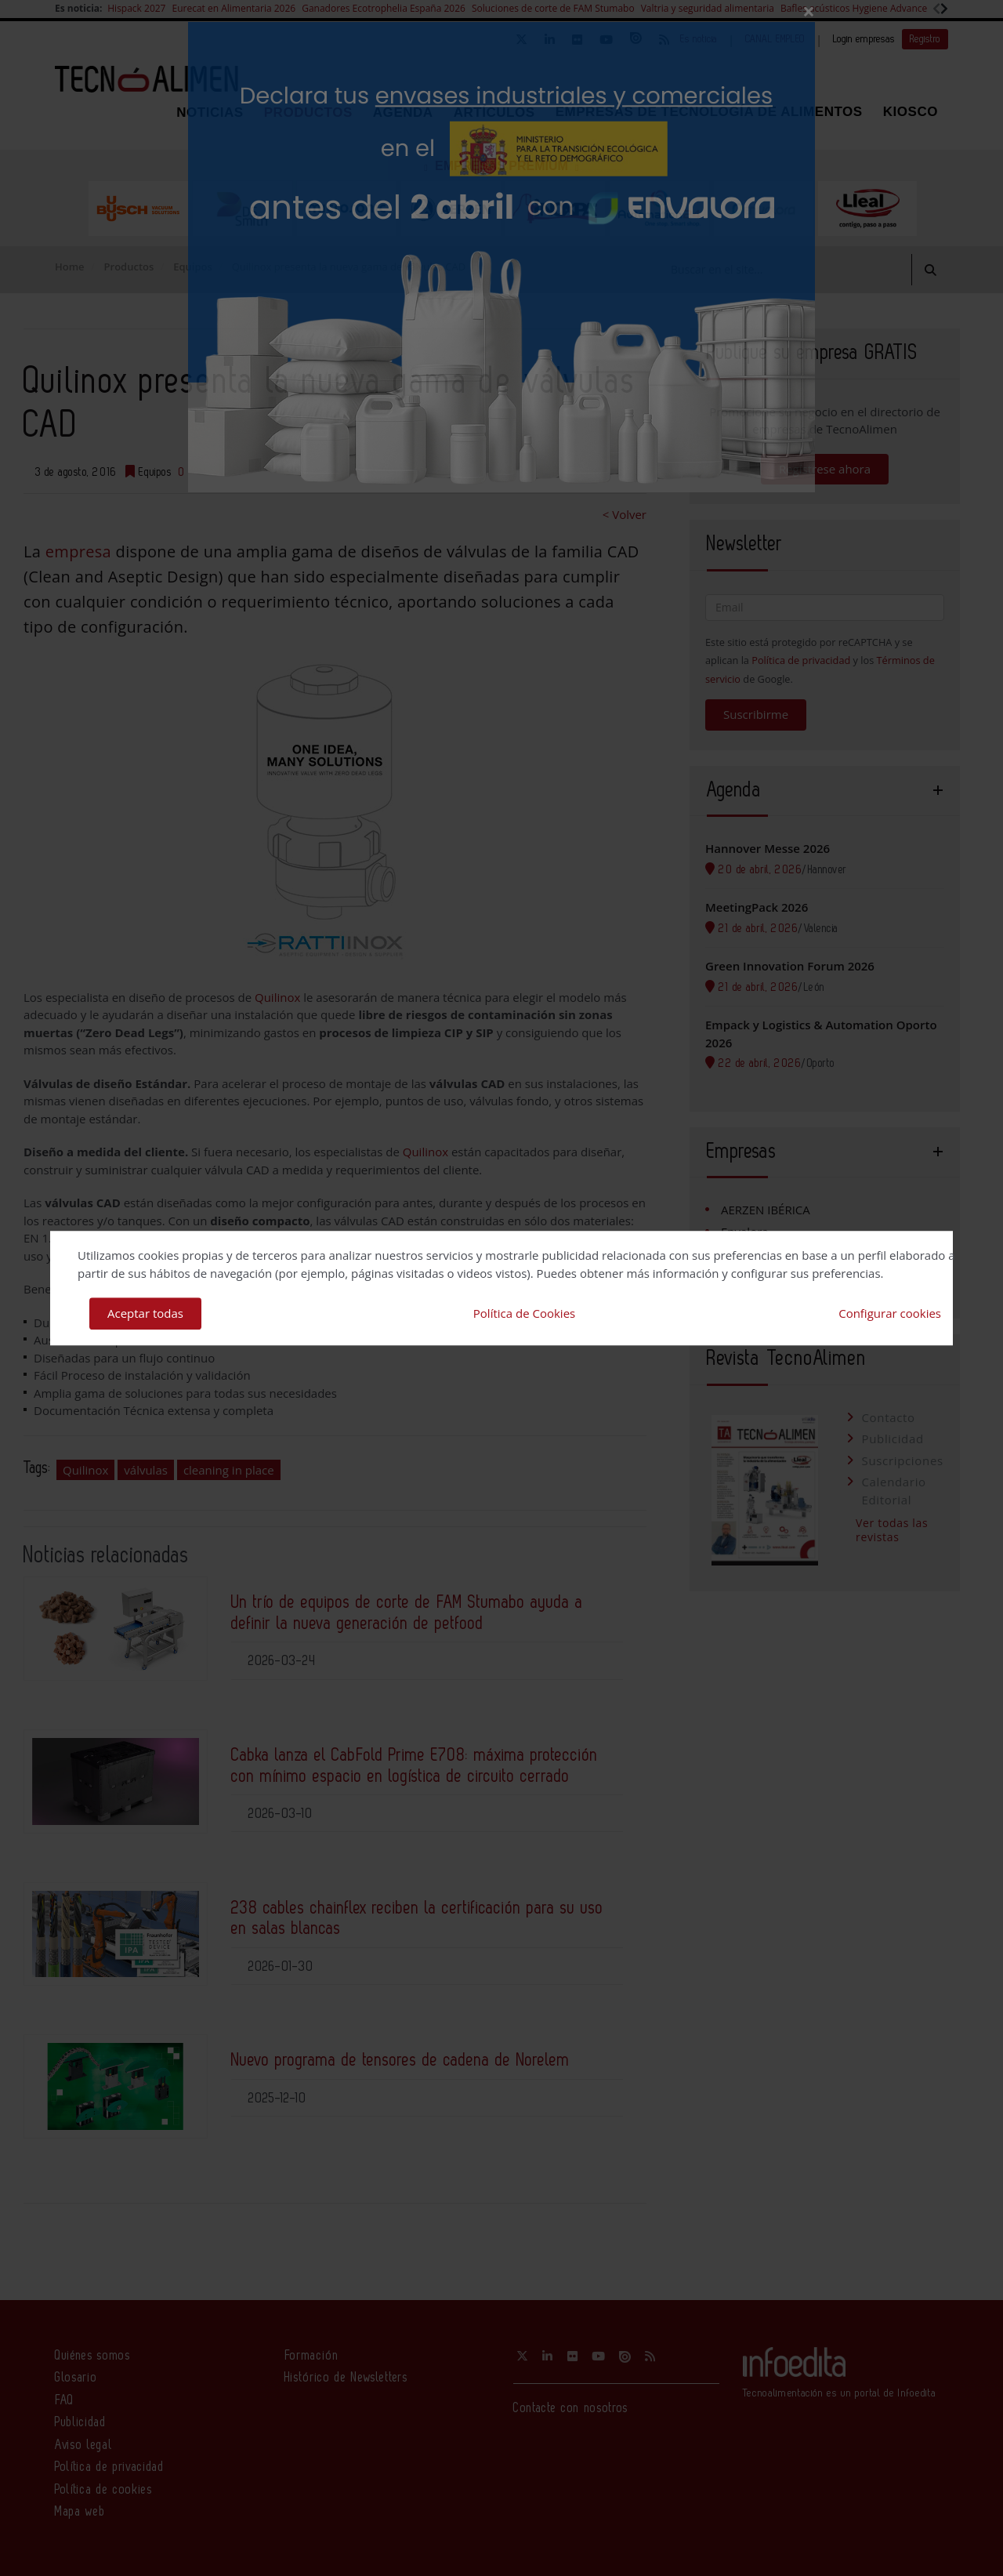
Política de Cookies (524, 1313)
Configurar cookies (889, 1313)
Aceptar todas (145, 1313)
